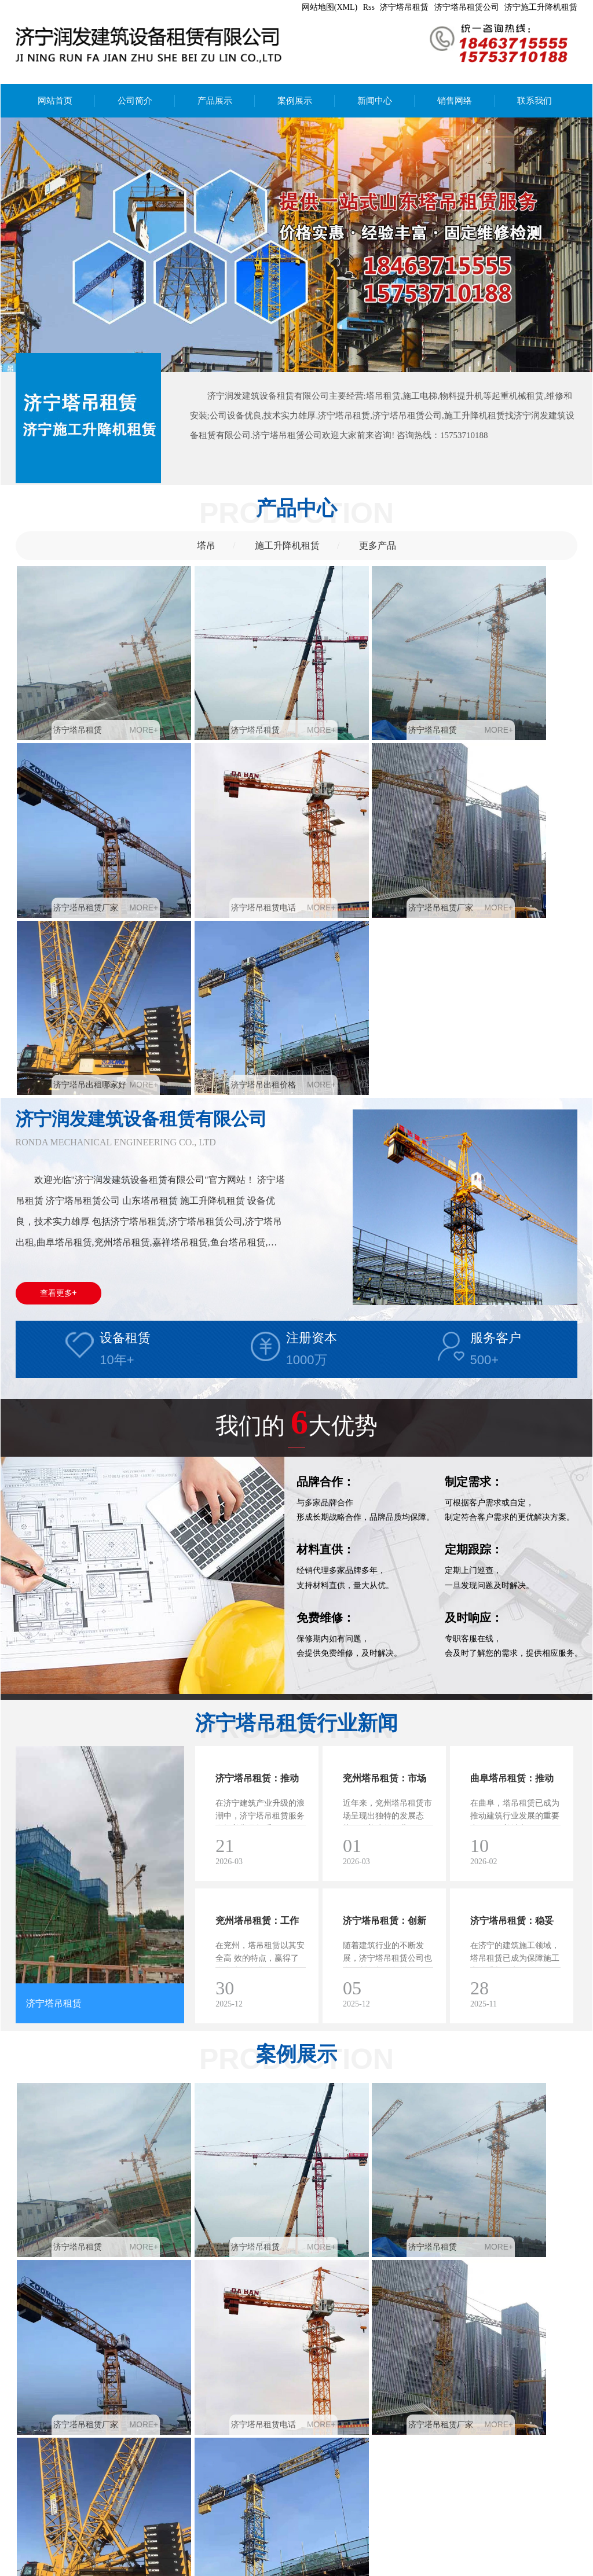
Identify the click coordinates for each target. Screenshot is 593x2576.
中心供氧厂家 (220, 2556)
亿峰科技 (344, 2569)
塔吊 (206, 545)
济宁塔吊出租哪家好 (363, 835)
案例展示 (294, 100)
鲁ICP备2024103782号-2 (409, 2569)
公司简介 (135, 100)
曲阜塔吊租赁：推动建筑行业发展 (512, 1542)
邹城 (109, 2569)
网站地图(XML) (329, 7)
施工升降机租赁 (287, 545)
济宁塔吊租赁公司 (466, 7)
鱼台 (212, 2569)
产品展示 (214, 100)
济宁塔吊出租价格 (499, 835)
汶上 (150, 2569)
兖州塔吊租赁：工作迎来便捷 (257, 1684)
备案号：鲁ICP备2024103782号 (232, 2544)
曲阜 (89, 2569)
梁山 (171, 2569)
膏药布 (65, 2556)
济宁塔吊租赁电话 (78, 835)
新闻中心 (374, 100)
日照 (233, 2569)
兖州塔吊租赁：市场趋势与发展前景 (384, 1542)
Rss (369, 7)
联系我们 (534, 100)
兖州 (68, 2569)
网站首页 (55, 100)
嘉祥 (130, 2569)
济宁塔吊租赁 (404, 7)
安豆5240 (175, 2556)
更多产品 (377, 545)
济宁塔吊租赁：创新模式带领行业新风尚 (384, 1684)
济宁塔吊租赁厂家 (499, 694)
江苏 (253, 2569)
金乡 (191, 2569)
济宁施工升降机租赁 (540, 7)
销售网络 (454, 100)
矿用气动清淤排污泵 (119, 2556)
